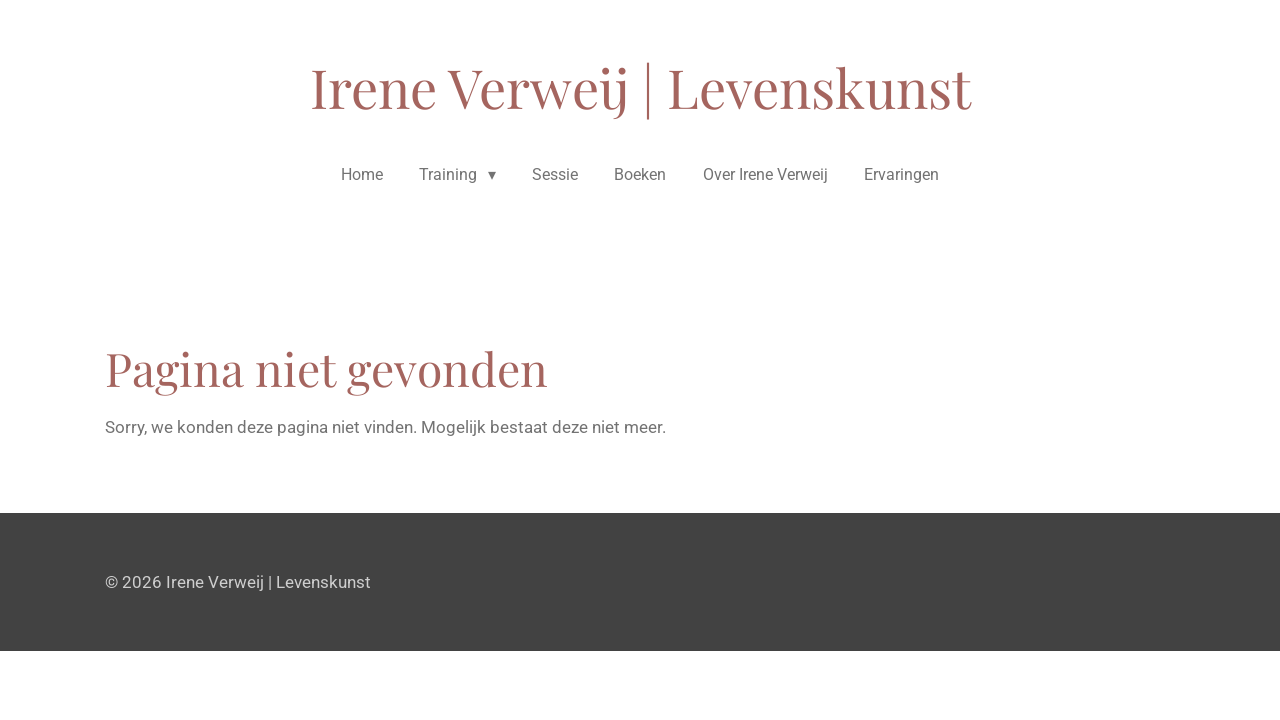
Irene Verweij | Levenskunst (640, 87)
